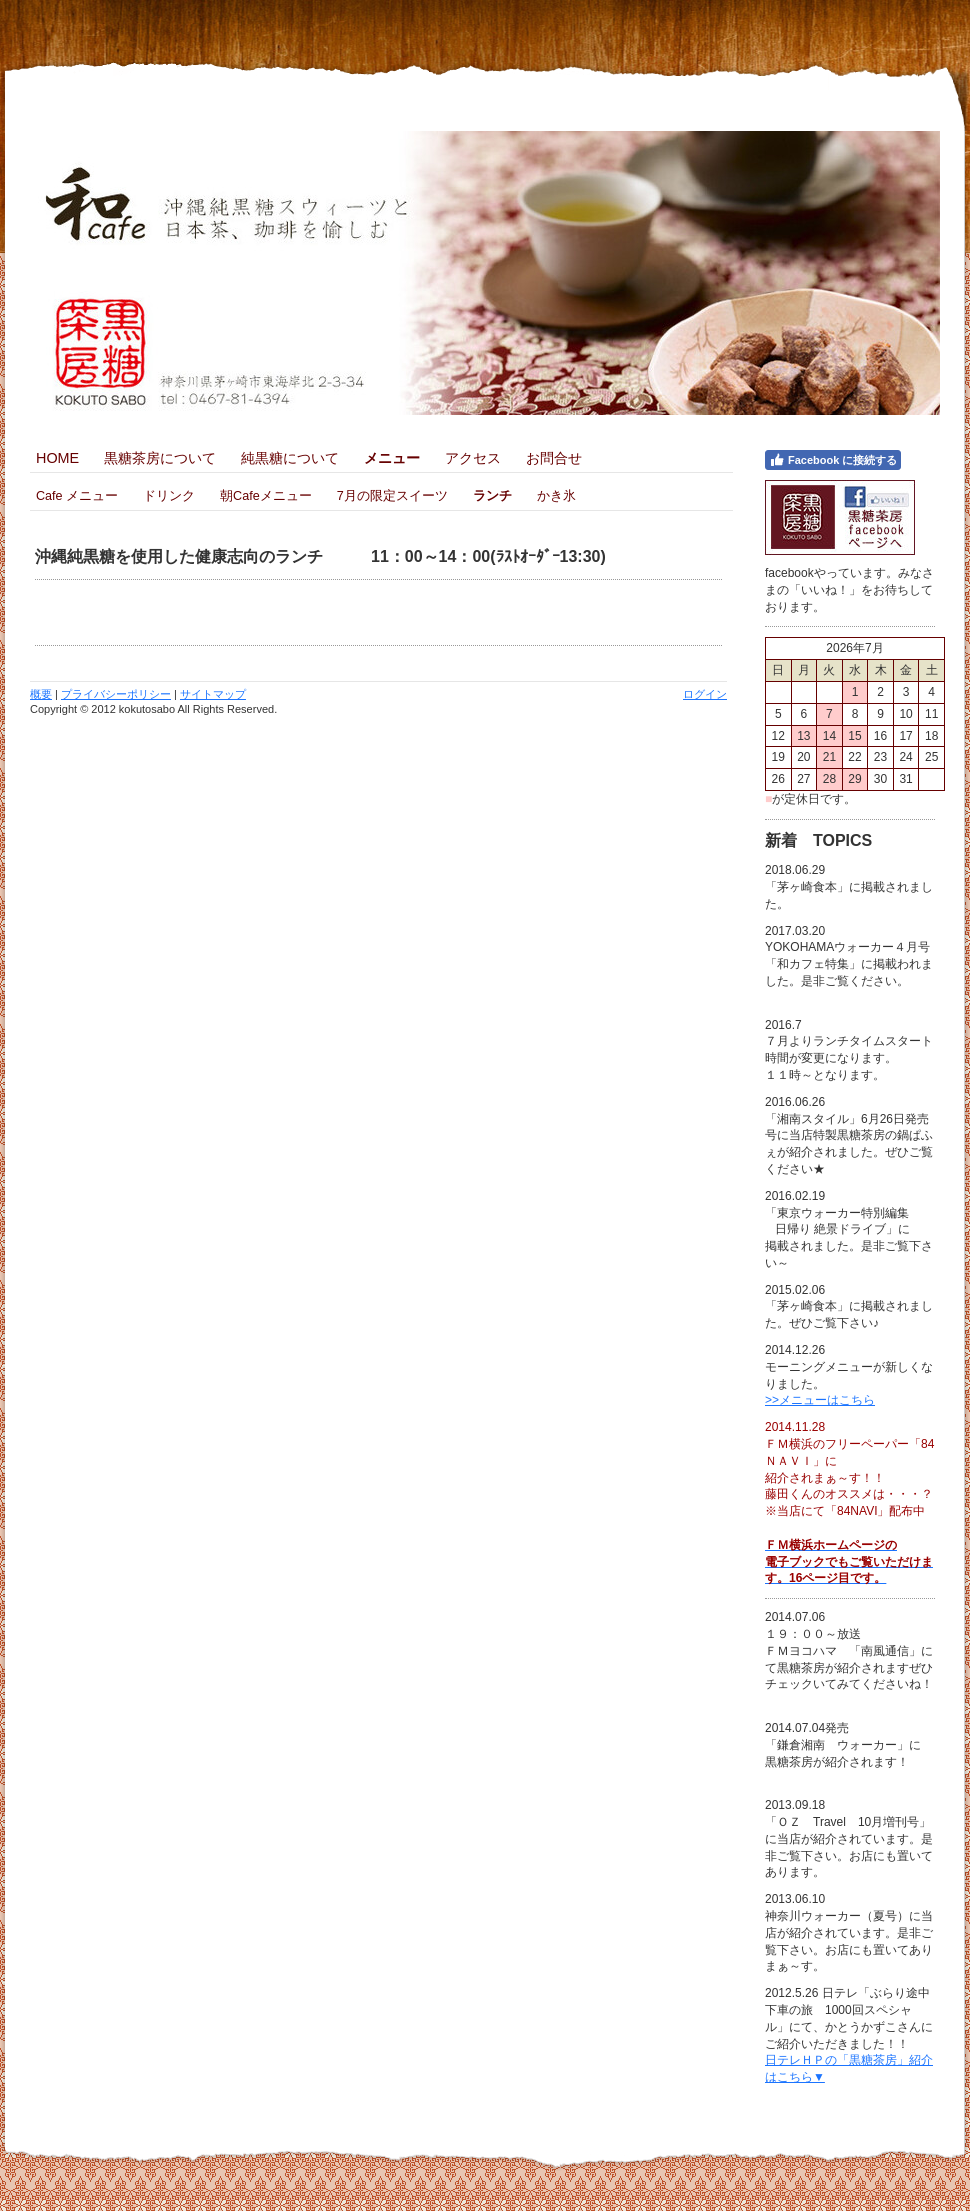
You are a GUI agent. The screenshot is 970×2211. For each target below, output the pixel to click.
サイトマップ (213, 694)
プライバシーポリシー (116, 694)
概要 (41, 694)
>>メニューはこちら (820, 1400)
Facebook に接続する (833, 460)
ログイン (705, 694)
